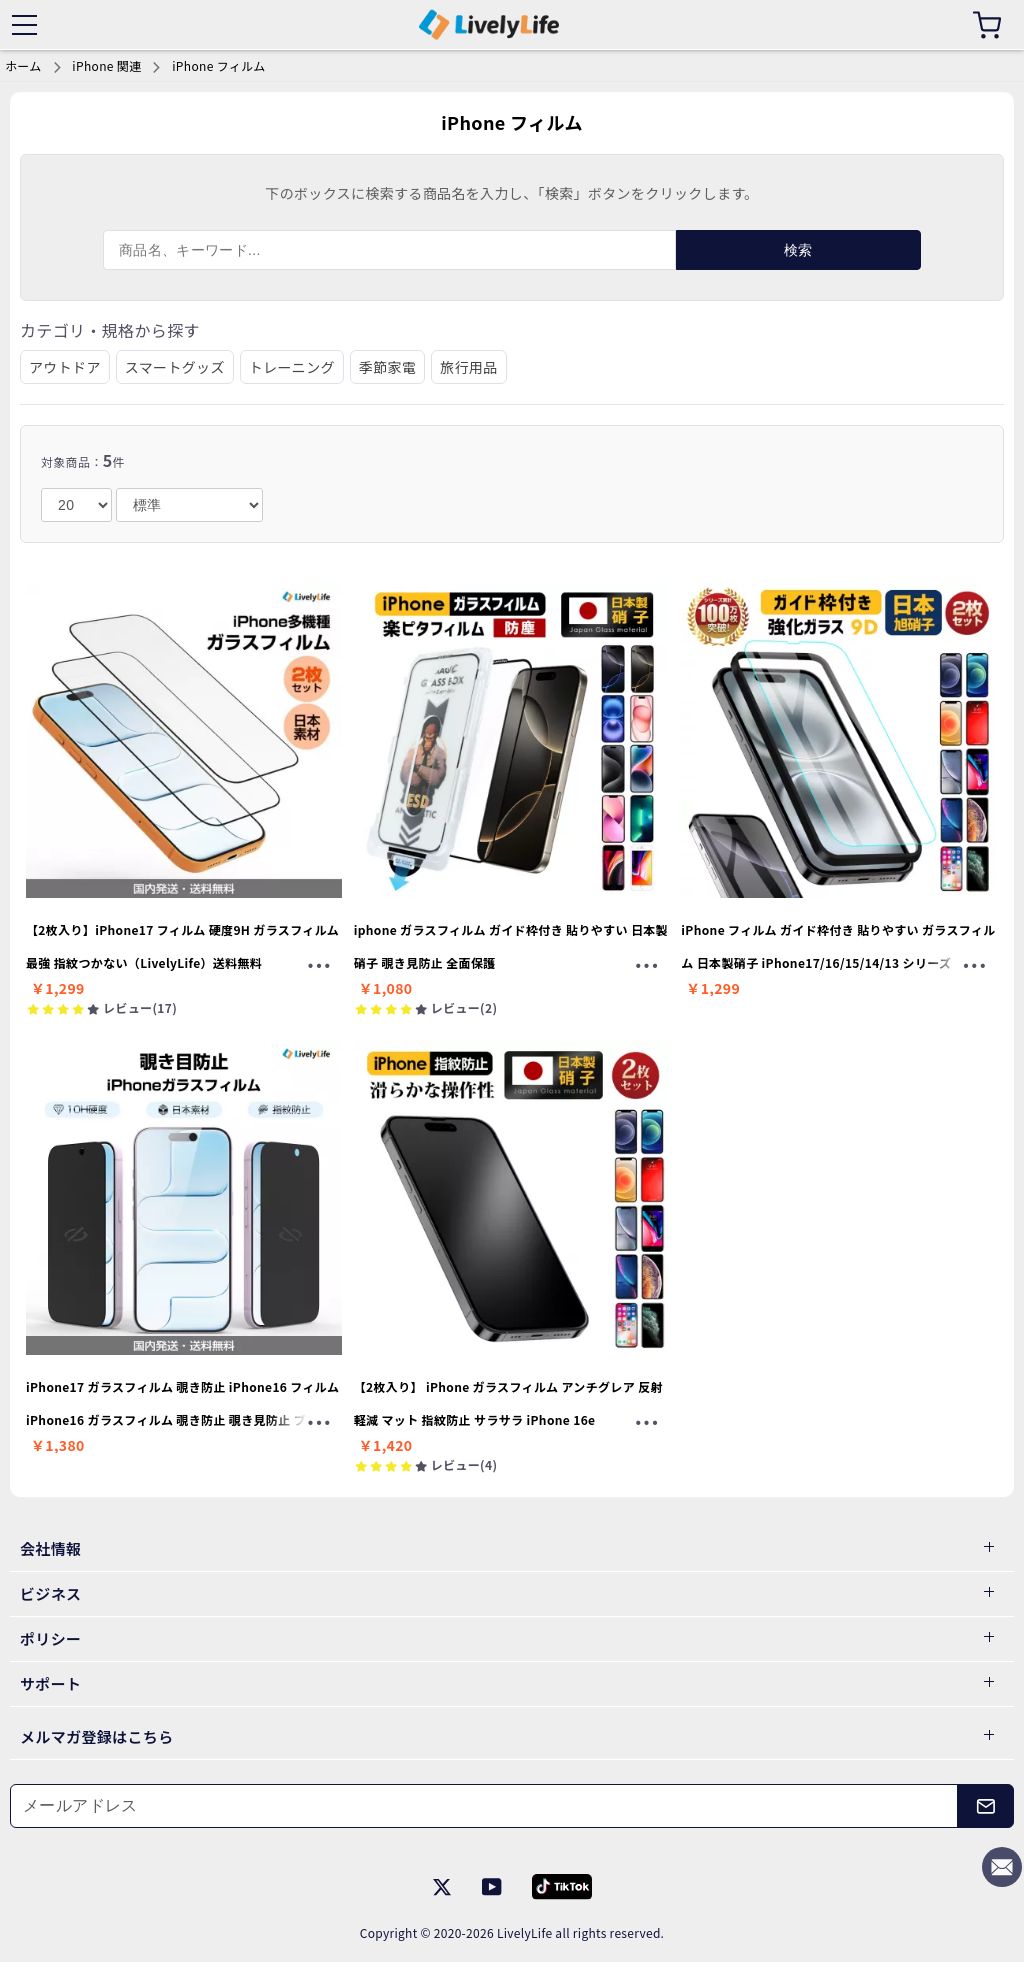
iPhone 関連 (106, 65)
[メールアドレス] (484, 1806)
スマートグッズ (175, 367)
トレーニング (292, 367)
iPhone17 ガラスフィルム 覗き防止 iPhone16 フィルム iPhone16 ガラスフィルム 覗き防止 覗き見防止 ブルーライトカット (182, 1419)
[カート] (987, 25)
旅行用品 (468, 367)
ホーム (23, 65)
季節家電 (387, 367)
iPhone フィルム (218, 65)
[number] (76, 505)
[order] (189, 505)
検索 (798, 250)
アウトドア (65, 367)
